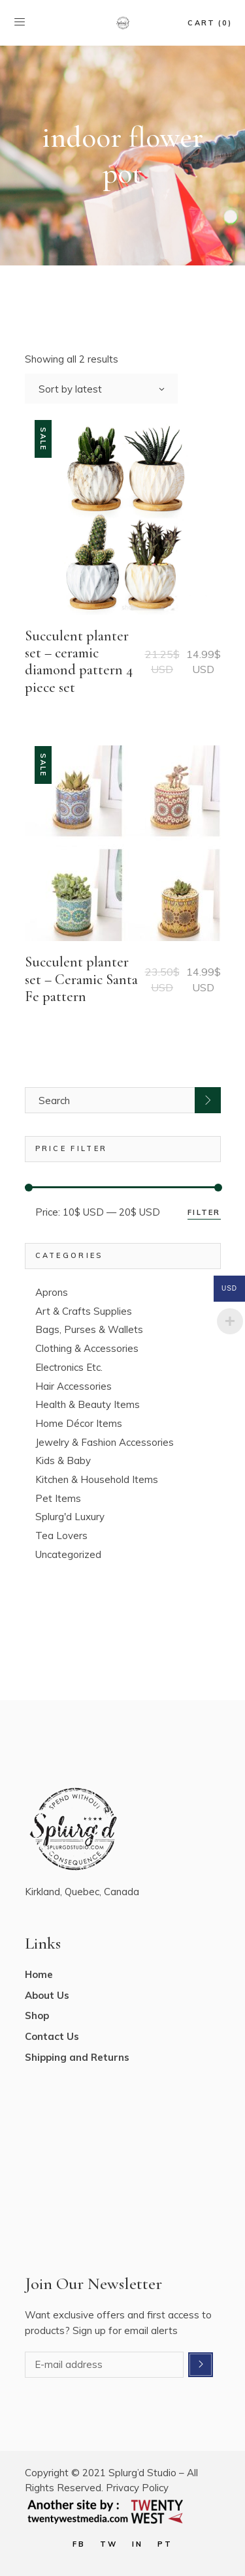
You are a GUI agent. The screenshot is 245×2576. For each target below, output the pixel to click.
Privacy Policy (137, 2487)
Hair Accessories (73, 1386)
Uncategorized (68, 1554)
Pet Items (58, 1498)
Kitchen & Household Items (96, 1479)
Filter (204, 1212)
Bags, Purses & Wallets (89, 1329)
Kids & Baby (63, 1460)
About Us (47, 1995)
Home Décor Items (78, 1423)
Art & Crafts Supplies (83, 1311)
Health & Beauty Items (87, 1404)
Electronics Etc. (69, 1367)
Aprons (51, 1292)
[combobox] (101, 389)
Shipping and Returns (77, 2057)
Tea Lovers (61, 1535)
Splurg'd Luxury (70, 1516)
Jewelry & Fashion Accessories (104, 1442)
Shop (37, 2015)
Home (39, 1974)
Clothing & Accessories (87, 1348)
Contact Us (52, 2036)
